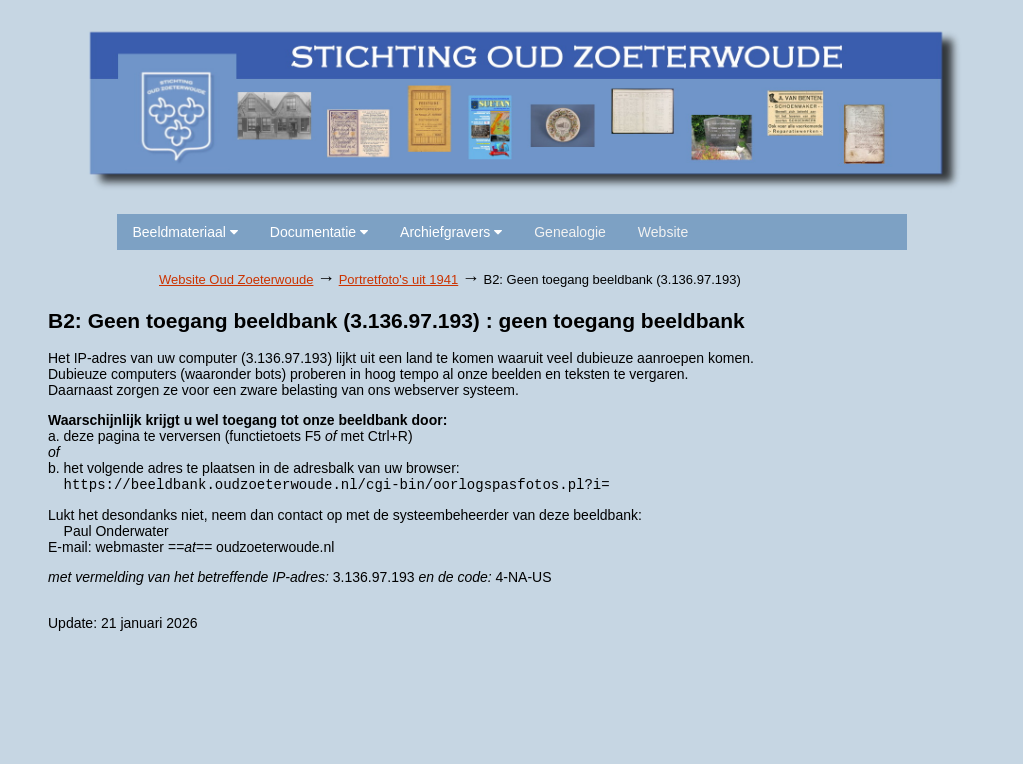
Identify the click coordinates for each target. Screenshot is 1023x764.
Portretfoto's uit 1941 (399, 279)
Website (663, 232)
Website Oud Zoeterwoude (236, 279)
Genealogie (570, 232)
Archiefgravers (451, 232)
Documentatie (319, 232)
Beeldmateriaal (185, 232)
